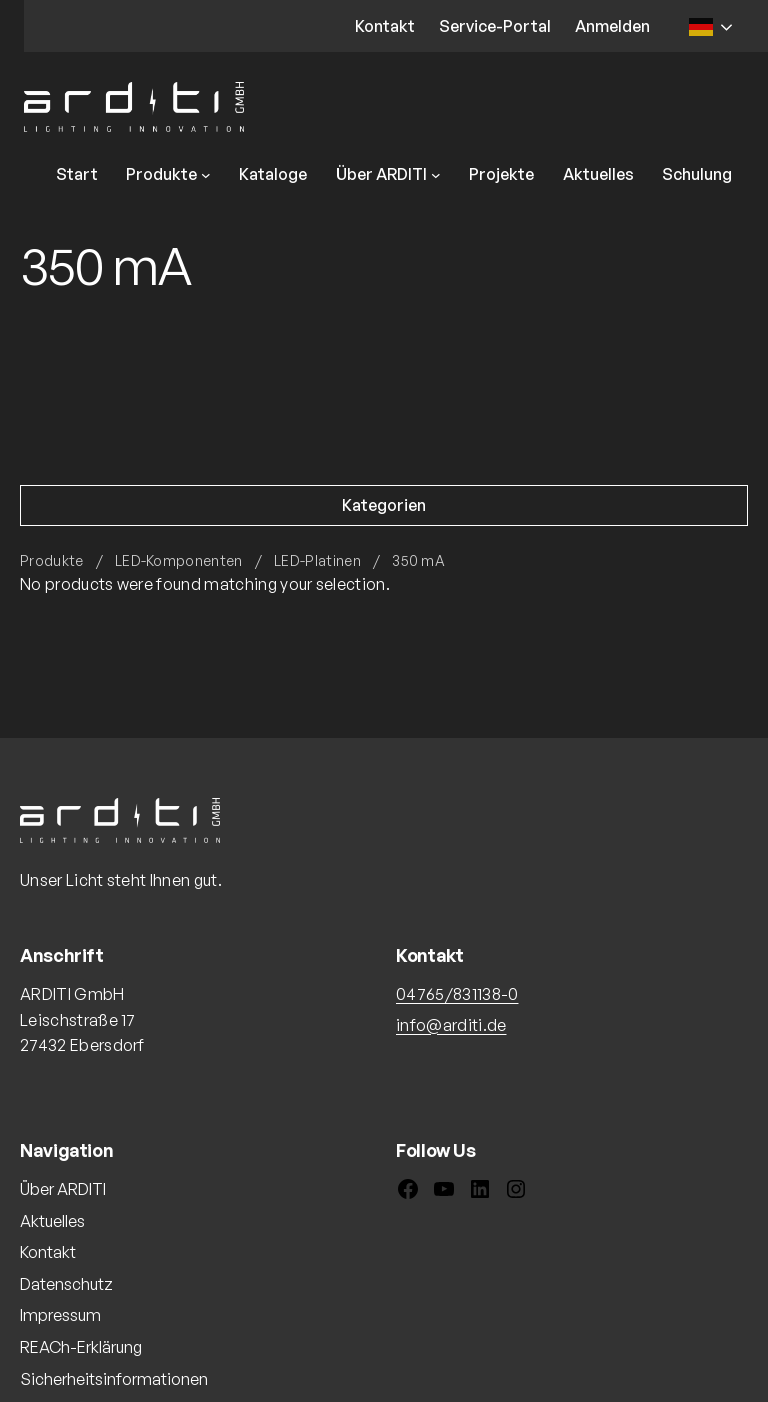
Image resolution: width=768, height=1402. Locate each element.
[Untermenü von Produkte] (206, 175)
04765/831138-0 (457, 994)
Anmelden (612, 26)
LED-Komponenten (179, 560)
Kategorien (384, 505)
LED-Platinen (317, 560)
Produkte (52, 560)
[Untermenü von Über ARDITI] (436, 175)
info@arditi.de (451, 1025)
